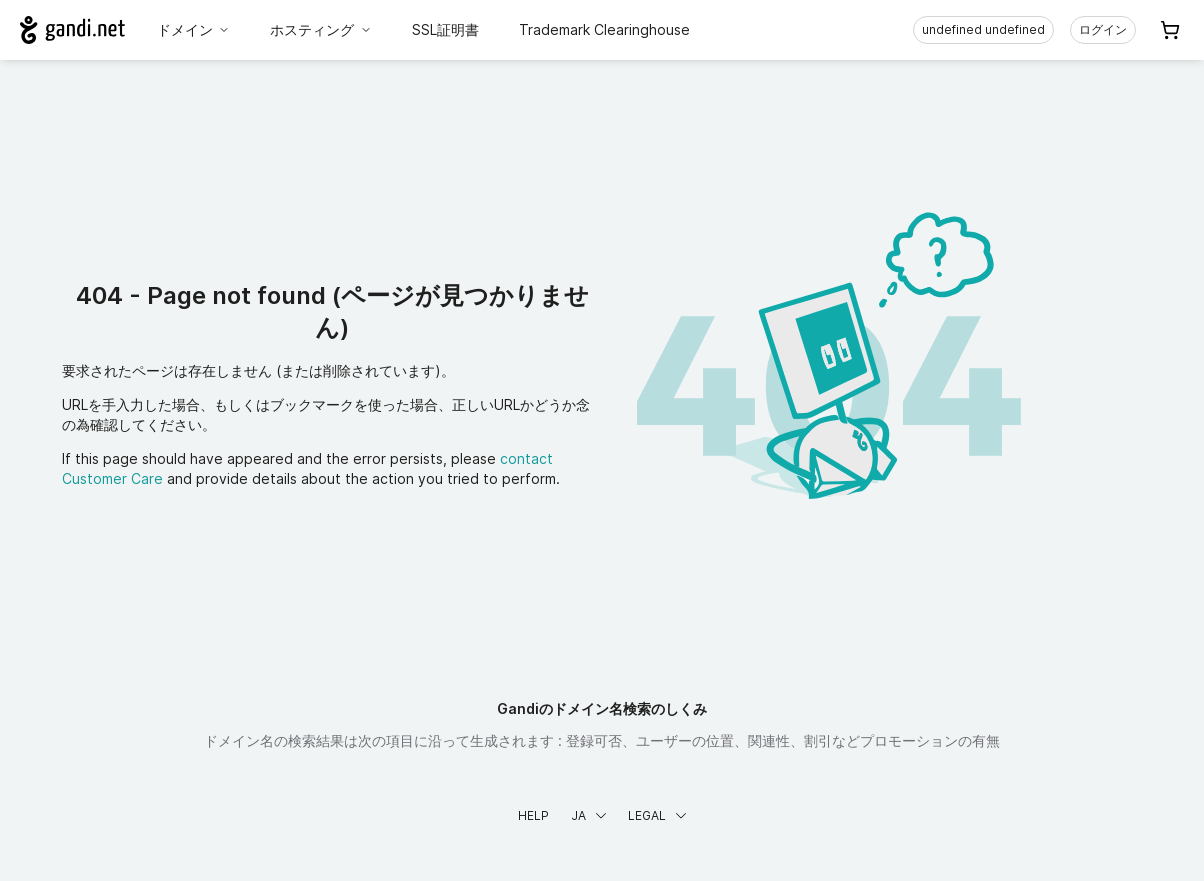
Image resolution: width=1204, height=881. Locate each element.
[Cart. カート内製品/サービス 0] (1170, 30)
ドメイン (194, 29)
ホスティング (321, 29)
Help (533, 815)
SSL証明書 (445, 29)
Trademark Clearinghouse (604, 29)
